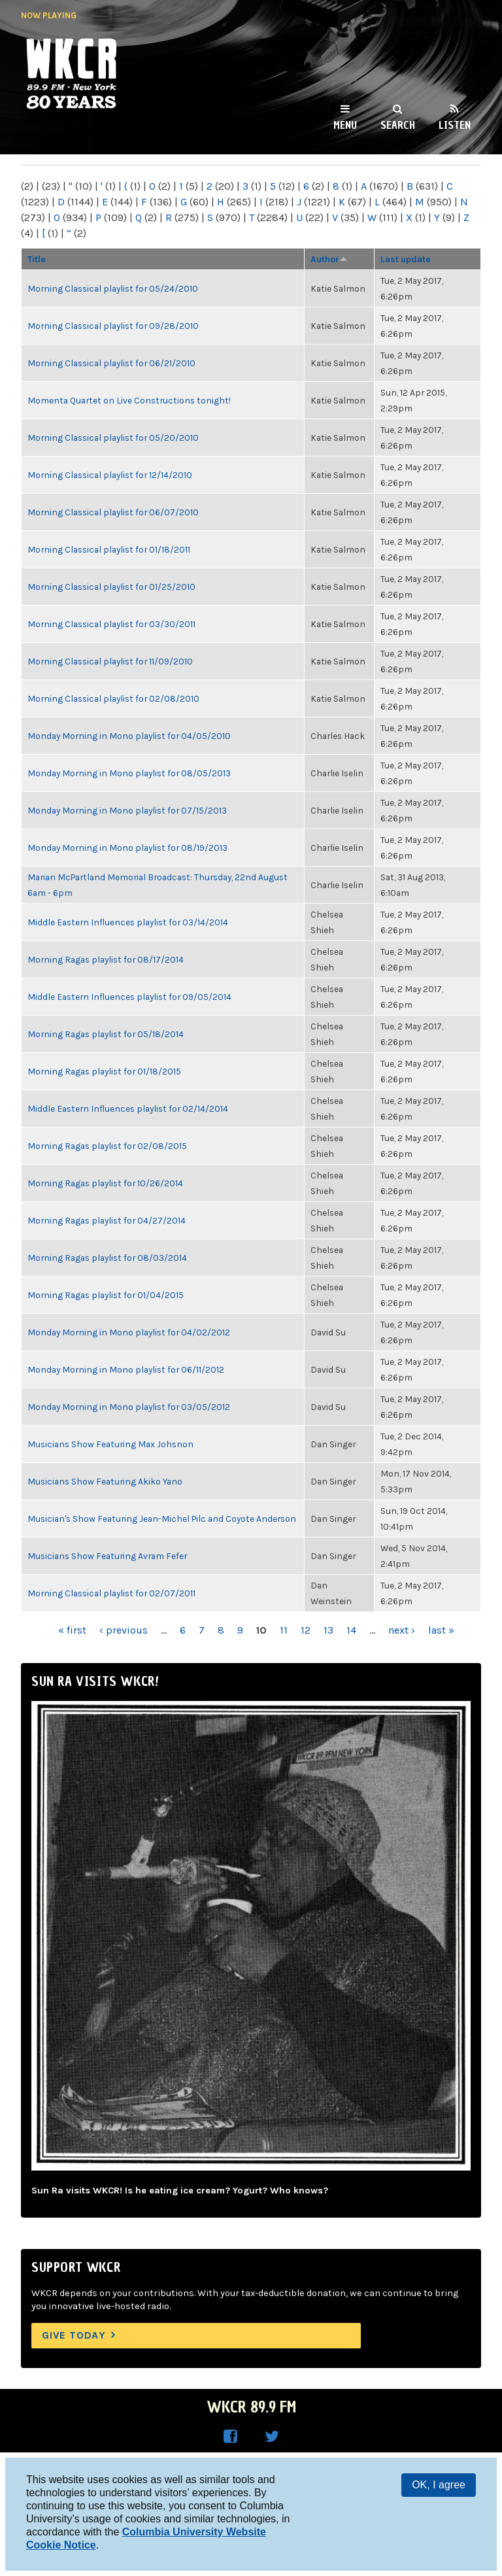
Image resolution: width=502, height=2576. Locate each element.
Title (36, 259)
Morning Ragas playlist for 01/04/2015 (105, 1295)
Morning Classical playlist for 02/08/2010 (113, 698)
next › (401, 1630)
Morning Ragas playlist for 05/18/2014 (105, 1034)
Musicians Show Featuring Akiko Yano (104, 1481)
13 (328, 1630)
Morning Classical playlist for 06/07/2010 (113, 512)
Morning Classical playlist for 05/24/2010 (112, 288)
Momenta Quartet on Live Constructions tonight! (129, 400)
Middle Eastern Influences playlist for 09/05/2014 (129, 996)
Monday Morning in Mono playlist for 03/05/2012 (128, 1406)
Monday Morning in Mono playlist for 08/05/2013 (129, 773)
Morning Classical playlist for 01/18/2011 (108, 549)
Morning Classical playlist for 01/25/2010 (111, 586)
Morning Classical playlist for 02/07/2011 (111, 1593)
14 (351, 1630)
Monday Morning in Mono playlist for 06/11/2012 (125, 1369)
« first (72, 1630)
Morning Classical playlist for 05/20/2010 (113, 437)
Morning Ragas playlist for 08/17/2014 (105, 959)
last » (441, 1630)
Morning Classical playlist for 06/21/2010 (111, 363)
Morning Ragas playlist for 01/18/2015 (104, 1071)
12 (305, 1630)
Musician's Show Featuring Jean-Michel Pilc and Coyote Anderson (161, 1518)
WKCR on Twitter (271, 2436)
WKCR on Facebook (230, 2436)
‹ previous (123, 1630)
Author (329, 259)
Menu (345, 125)
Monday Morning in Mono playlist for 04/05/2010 (129, 735)
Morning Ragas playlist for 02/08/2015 (107, 1146)
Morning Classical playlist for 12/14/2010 (109, 475)
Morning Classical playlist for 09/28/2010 (113, 325)
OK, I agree (438, 2484)
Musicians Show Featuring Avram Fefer (107, 1556)
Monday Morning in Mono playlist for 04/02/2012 (128, 1332)
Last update (405, 259)
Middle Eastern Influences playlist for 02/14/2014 (127, 1108)
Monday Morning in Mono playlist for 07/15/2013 (127, 810)
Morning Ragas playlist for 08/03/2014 (107, 1257)
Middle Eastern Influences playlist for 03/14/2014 (127, 922)
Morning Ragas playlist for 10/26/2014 (105, 1183)
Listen (455, 125)
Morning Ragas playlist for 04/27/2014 (106, 1220)
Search (397, 125)
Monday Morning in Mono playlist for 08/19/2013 (127, 847)
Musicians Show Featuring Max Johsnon (110, 1444)
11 (284, 1630)
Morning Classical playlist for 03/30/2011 (111, 624)
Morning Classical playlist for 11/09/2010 (110, 661)
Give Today (74, 2335)
